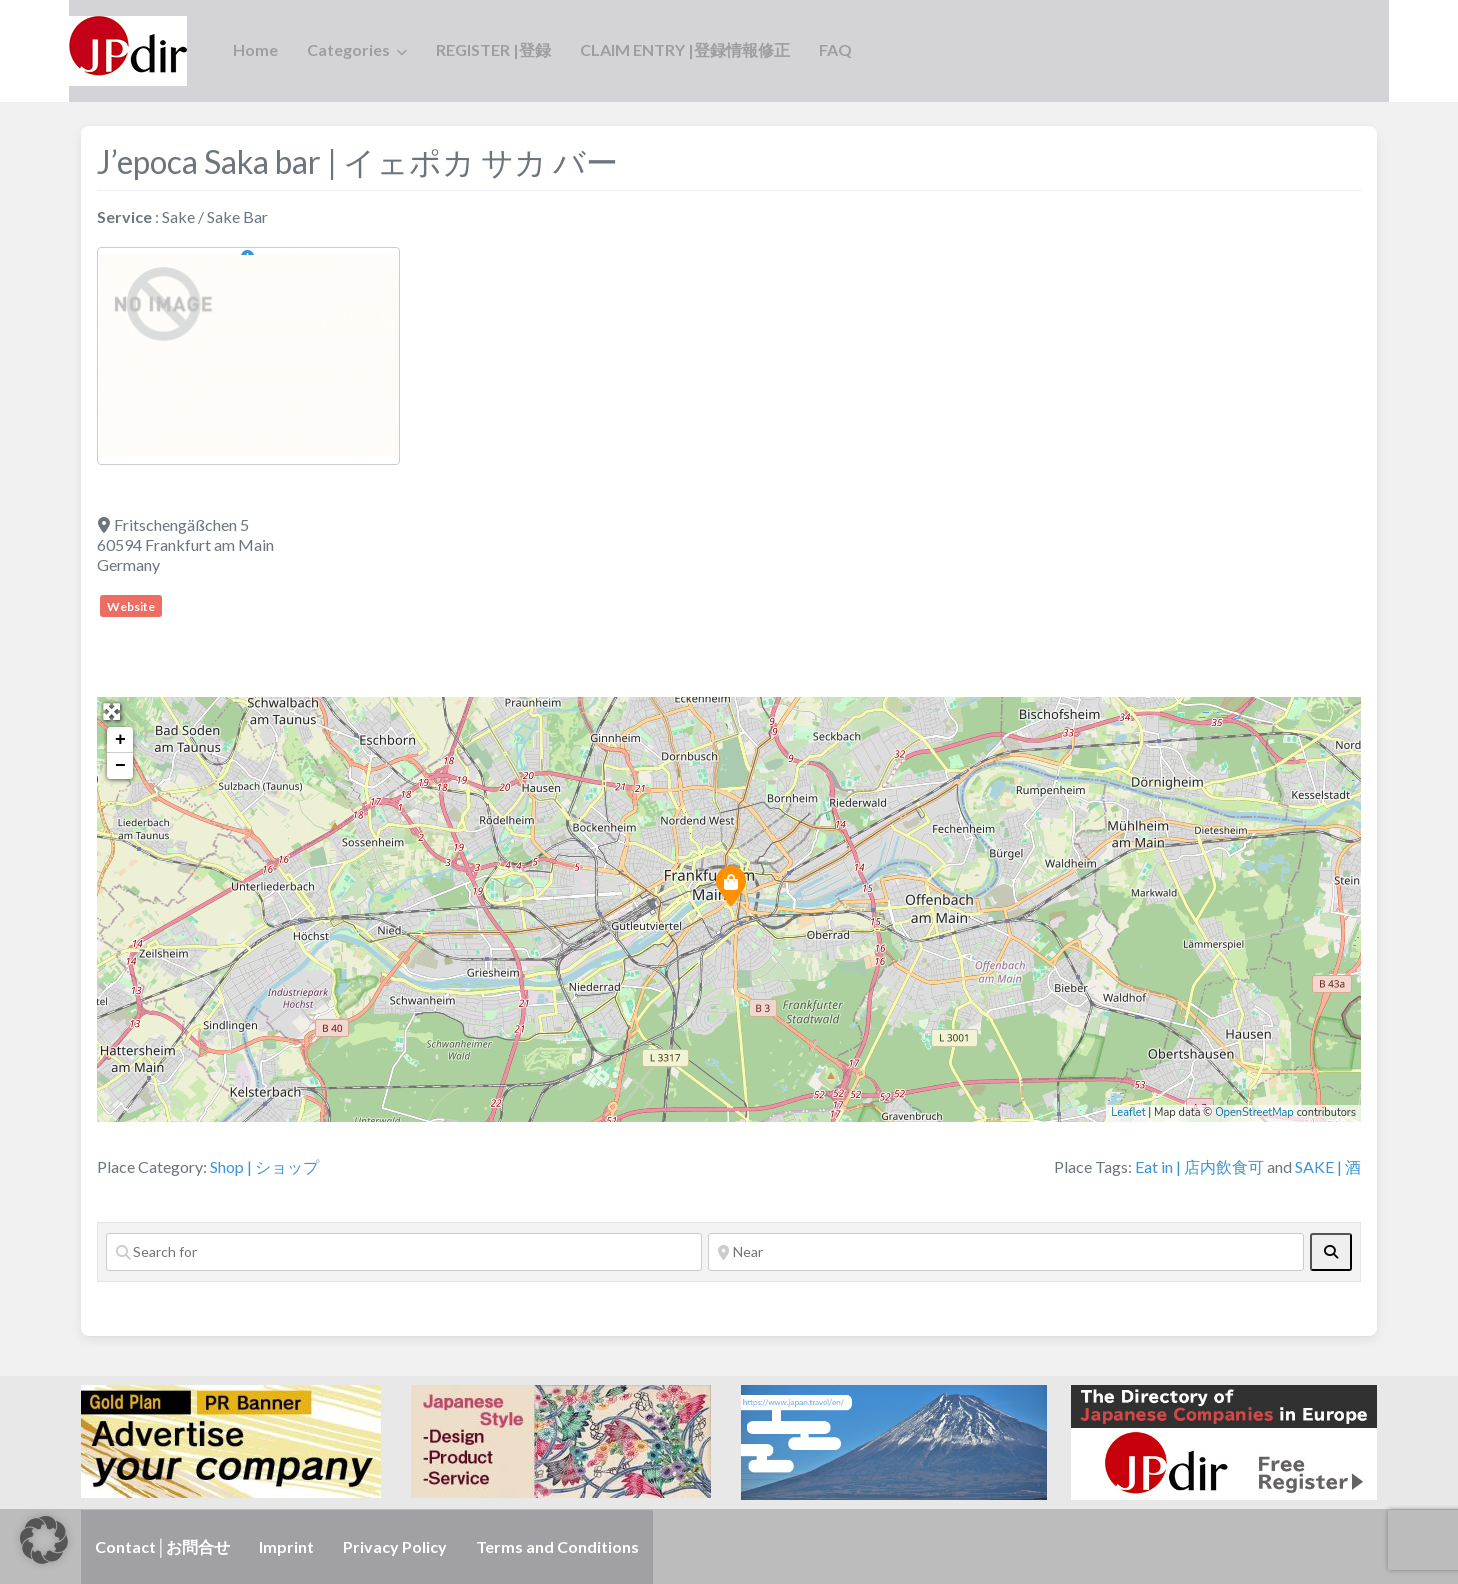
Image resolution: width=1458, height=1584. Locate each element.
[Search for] (404, 1252)
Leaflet (1128, 1112)
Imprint (286, 1546)
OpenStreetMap (1254, 1112)
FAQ (835, 49)
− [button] (120, 766)
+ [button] (120, 740)
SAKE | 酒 (1328, 1166)
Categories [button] (348, 49)
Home (255, 49)
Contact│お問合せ (162, 1546)
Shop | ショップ (264, 1166)
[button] (44, 1540)
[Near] (1006, 1252)
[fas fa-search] (1331, 1252)
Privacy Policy (395, 1546)
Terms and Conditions (557, 1546)
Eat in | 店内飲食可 (1199, 1166)
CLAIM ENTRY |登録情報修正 (685, 49)
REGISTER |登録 (493, 49)
